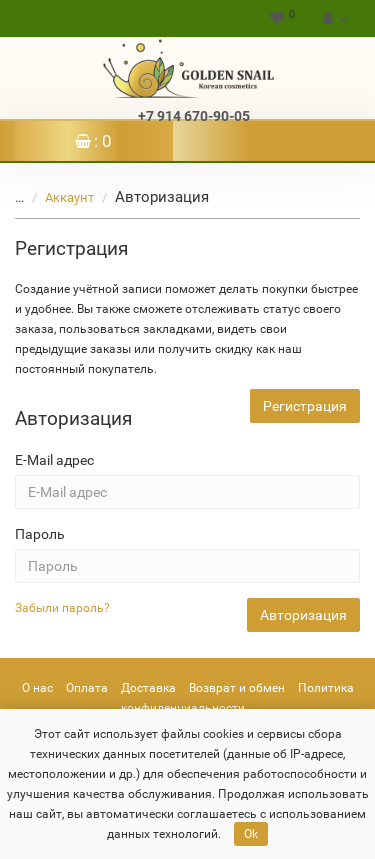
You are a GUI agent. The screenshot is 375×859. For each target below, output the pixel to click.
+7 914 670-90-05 (194, 116)
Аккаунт (57, 197)
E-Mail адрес (54, 460)
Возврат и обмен (237, 688)
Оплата (87, 688)
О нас (37, 688)
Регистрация (305, 406)
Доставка (148, 688)
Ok (251, 834)
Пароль (40, 534)
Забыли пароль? (62, 608)
